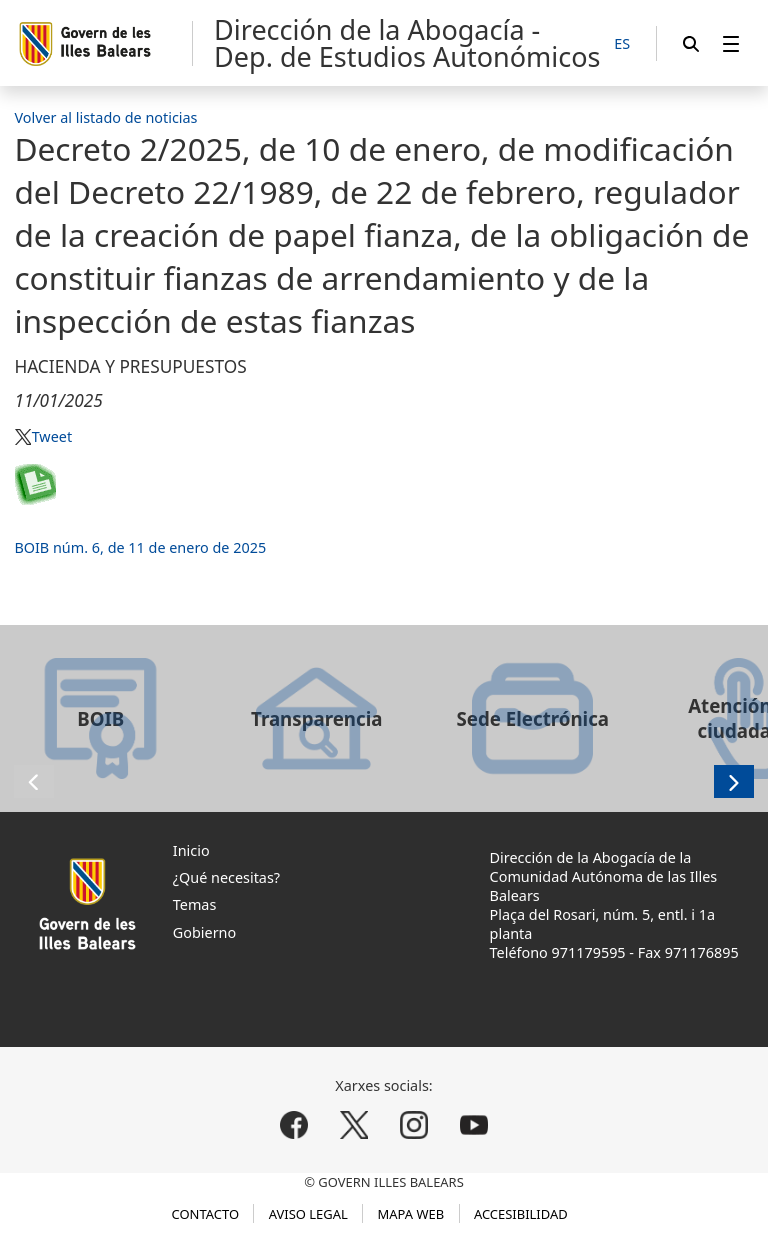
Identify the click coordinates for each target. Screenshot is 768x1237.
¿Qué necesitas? (226, 877)
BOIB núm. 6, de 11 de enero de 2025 (140, 547)
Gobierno (204, 932)
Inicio (191, 850)
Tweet (52, 436)
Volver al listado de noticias (105, 117)
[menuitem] (731, 43)
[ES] (622, 44)
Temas (195, 904)
